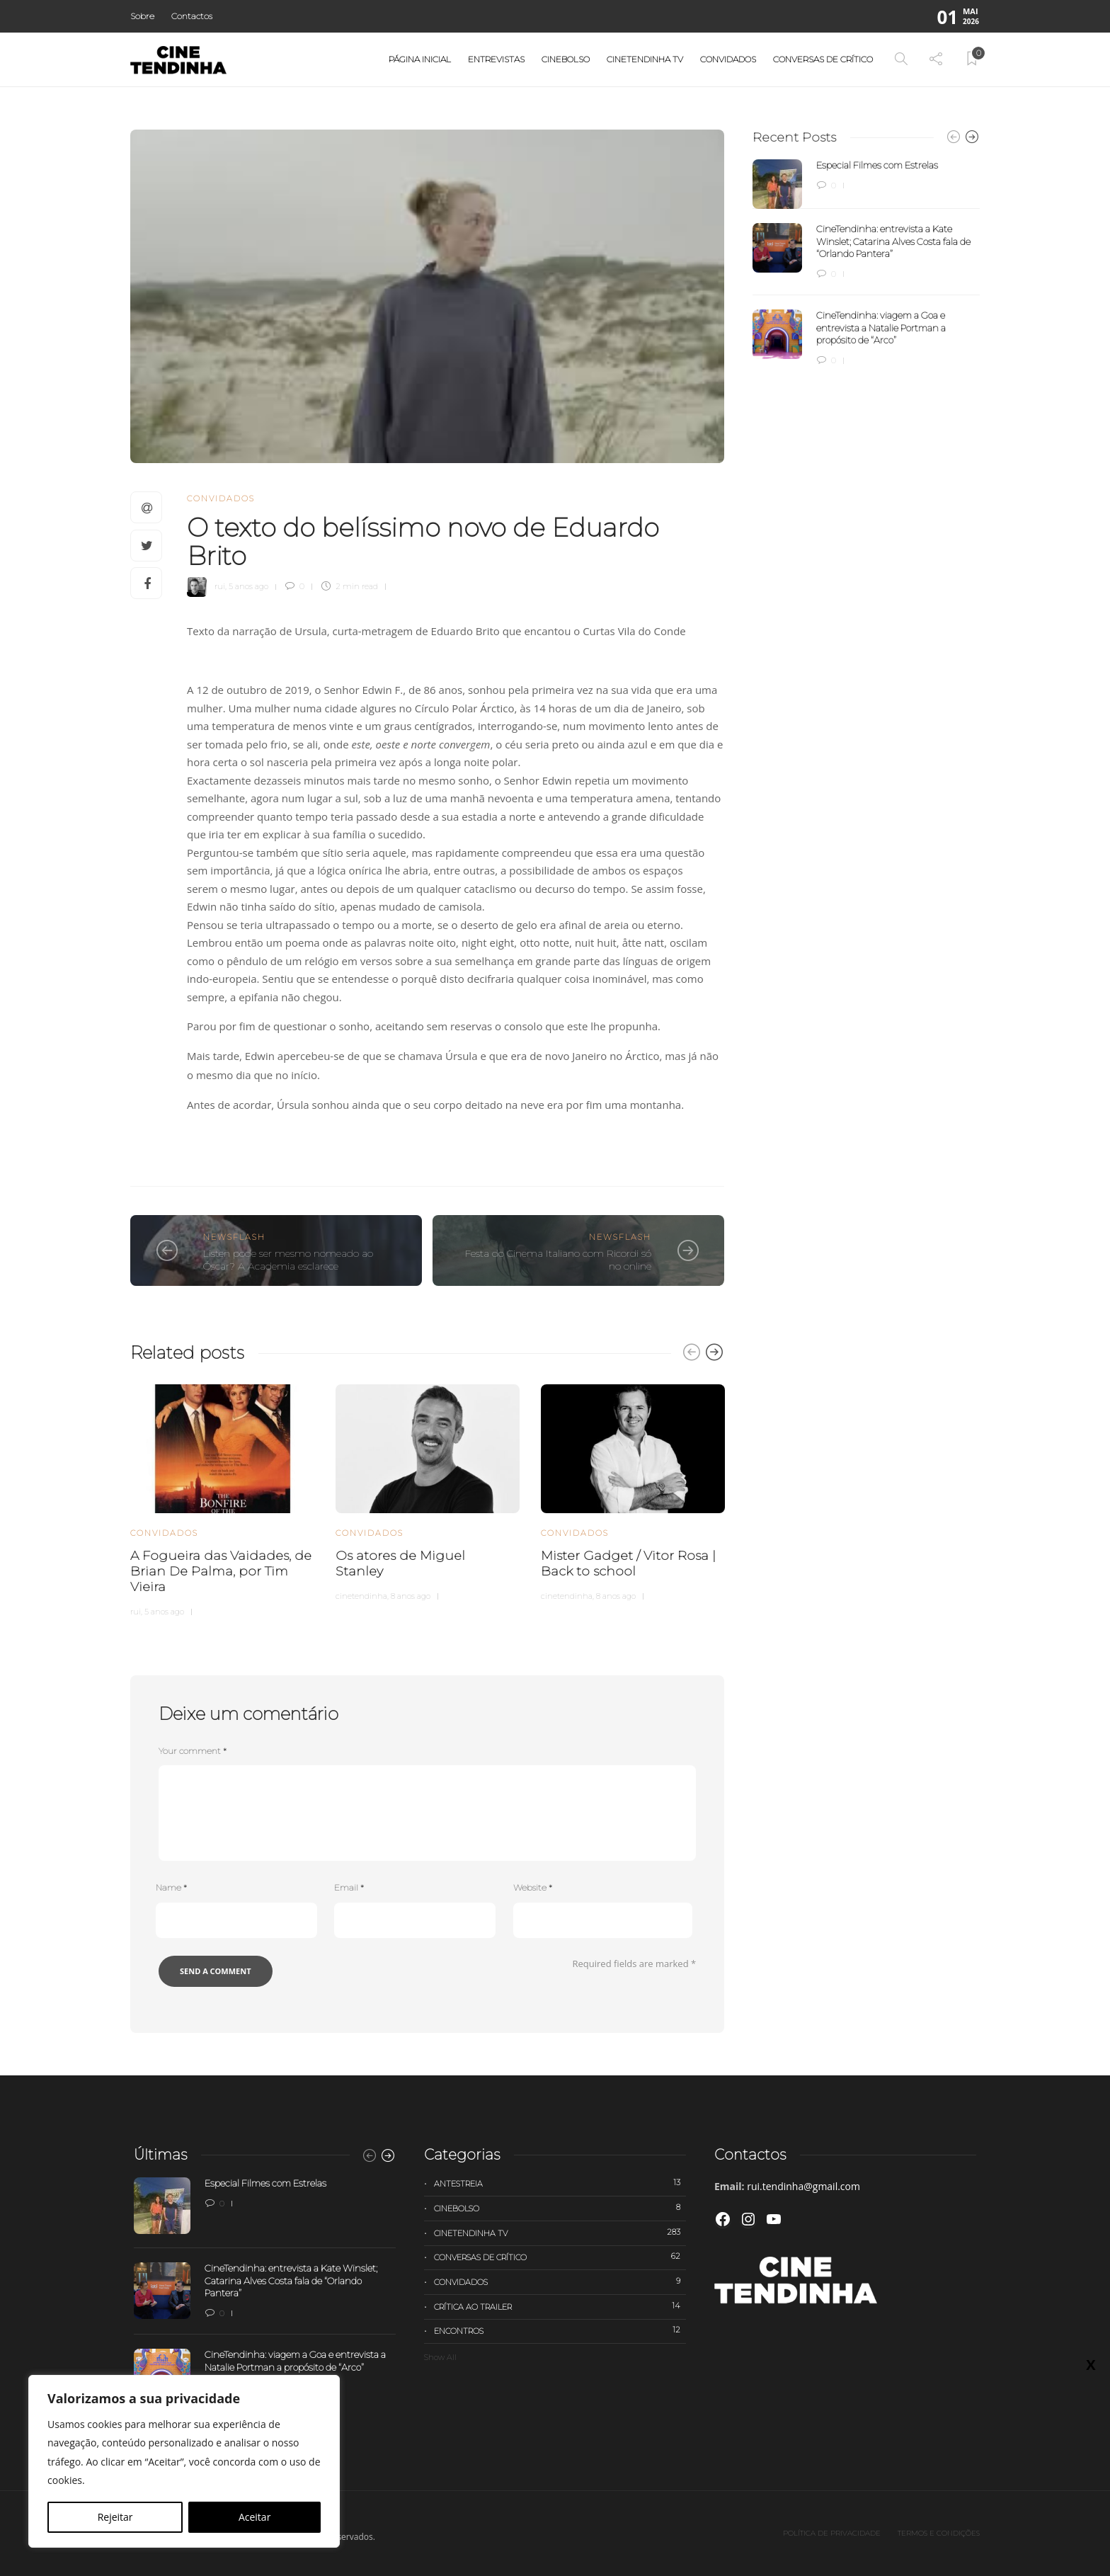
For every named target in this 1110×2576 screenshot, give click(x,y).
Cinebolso (566, 59)
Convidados (728, 59)
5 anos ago (248, 586)
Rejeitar (115, 2517)
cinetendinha (361, 1596)
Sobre (142, 16)
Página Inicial (420, 59)
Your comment (193, 1750)
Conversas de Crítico (823, 59)
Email (349, 1887)
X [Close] (1090, 2364)
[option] (222, 1498)
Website (532, 1887)
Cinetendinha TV (645, 59)
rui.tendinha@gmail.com (803, 2186)
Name (171, 1887)
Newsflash (234, 1237)
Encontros (560, 2330)
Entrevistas (496, 59)
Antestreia (560, 2183)
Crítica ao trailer (560, 2306)
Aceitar (254, 2517)
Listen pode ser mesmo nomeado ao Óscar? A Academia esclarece (288, 1260)
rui (219, 586)
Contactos (191, 16)
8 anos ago (410, 1596)
